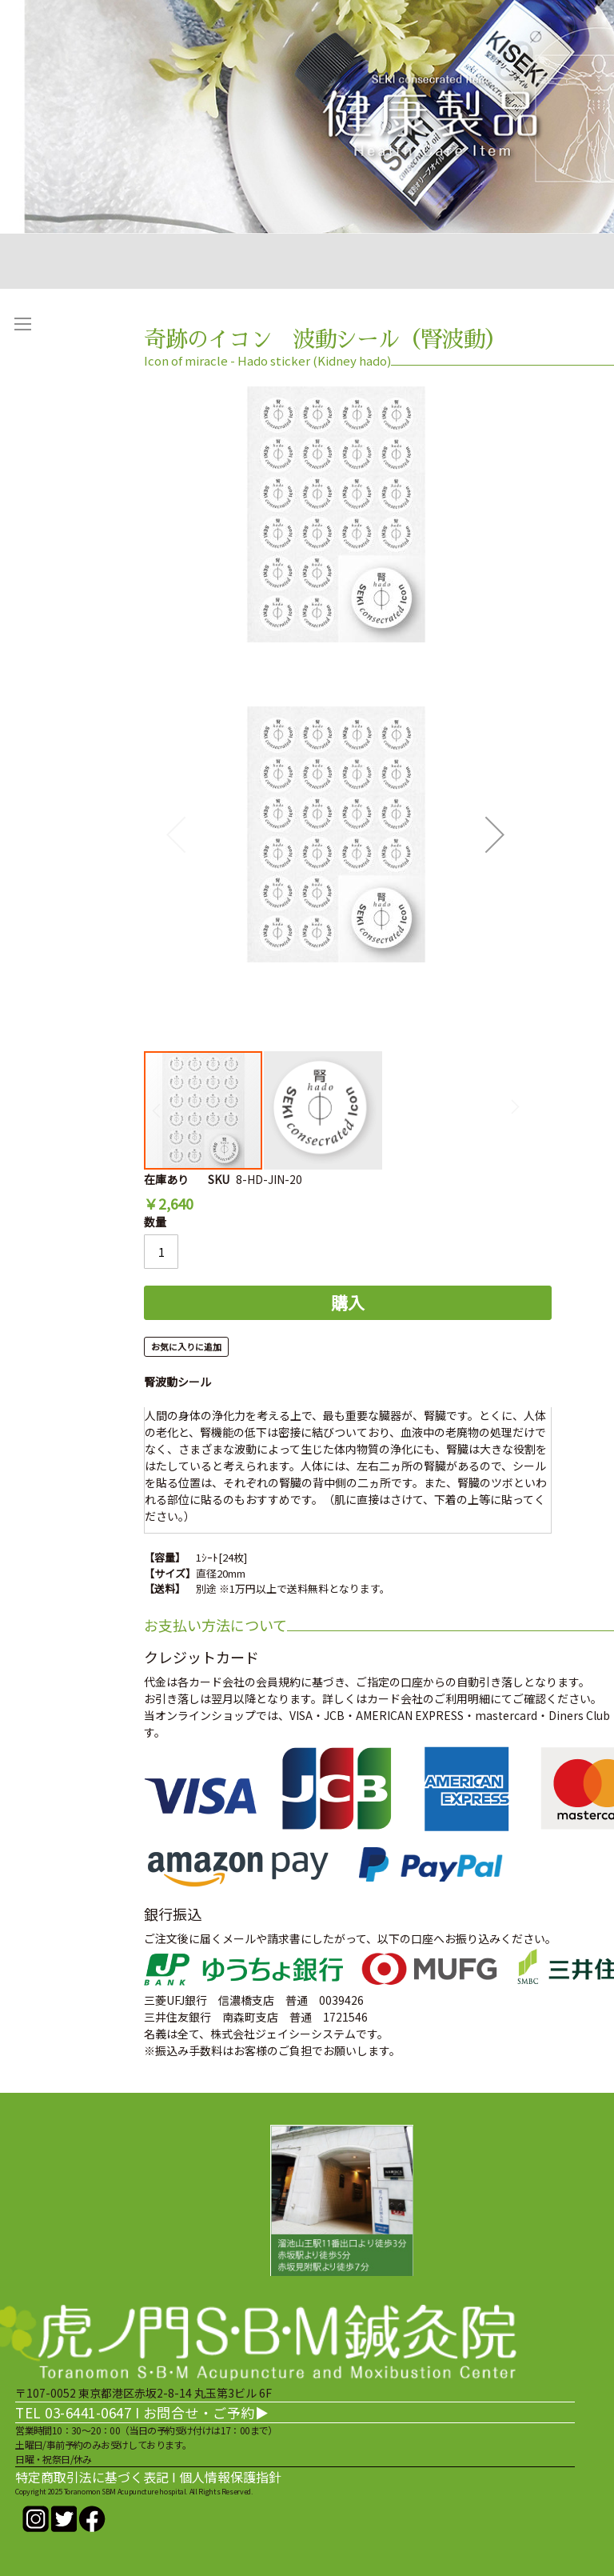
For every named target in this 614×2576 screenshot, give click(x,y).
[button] (495, 834)
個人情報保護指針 (230, 2476)
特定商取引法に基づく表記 (92, 2476)
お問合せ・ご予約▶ (206, 2412)
